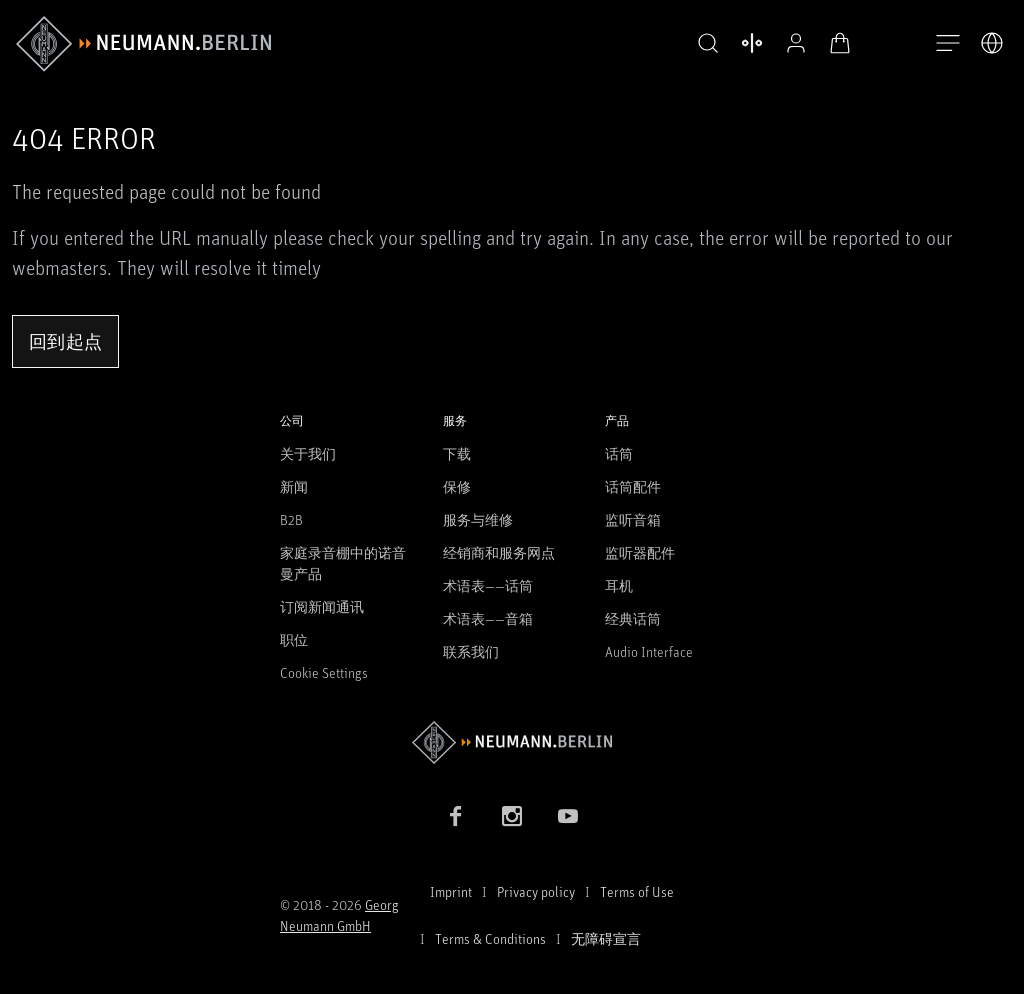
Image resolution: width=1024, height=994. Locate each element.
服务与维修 (478, 519)
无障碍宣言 (606, 938)
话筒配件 (633, 486)
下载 (457, 453)
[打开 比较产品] (752, 43)
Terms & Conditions (490, 938)
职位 (294, 639)
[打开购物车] (840, 43)
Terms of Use (637, 891)
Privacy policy (536, 891)
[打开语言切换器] (992, 43)
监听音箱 (633, 519)
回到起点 (65, 341)
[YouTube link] (568, 816)
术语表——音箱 (488, 618)
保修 (457, 486)
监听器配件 (640, 552)
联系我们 (471, 651)
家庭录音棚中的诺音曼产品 (343, 563)
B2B (291, 519)
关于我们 (308, 453)
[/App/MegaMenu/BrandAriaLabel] (143, 44)
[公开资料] (796, 43)
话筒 (619, 453)
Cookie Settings (324, 672)
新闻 (294, 486)
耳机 (619, 585)
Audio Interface (649, 651)
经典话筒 (633, 618)
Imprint (451, 891)
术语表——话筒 (488, 585)
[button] (708, 44)
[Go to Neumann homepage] (512, 742)
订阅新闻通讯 (322, 606)
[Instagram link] (512, 816)
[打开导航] (948, 44)
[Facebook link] (456, 816)
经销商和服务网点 (499, 552)
